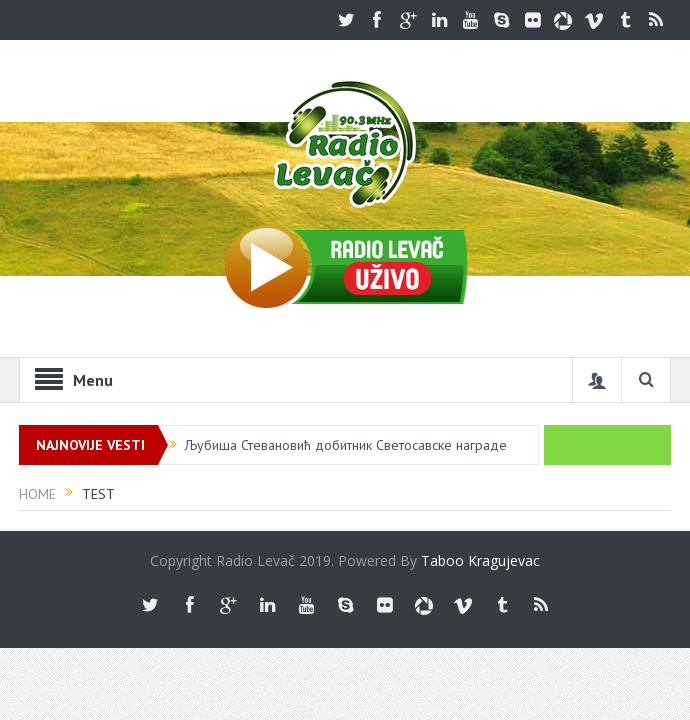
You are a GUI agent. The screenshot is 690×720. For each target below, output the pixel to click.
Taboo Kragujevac (480, 560)
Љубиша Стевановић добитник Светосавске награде (346, 445)
